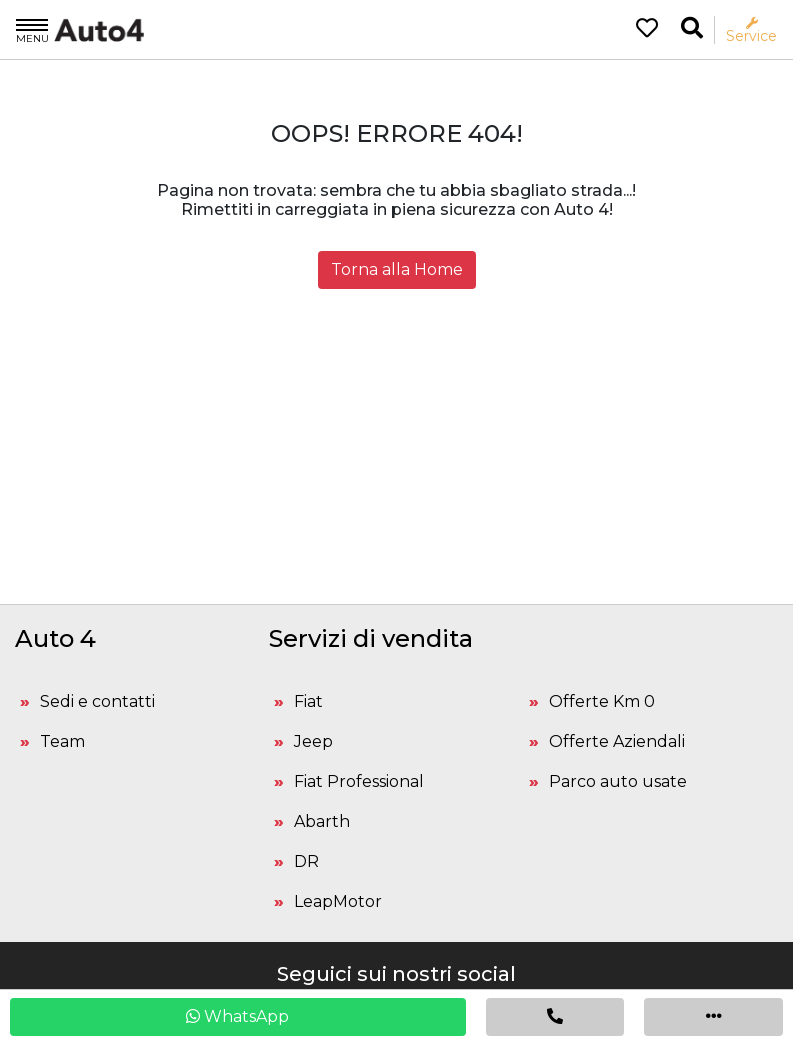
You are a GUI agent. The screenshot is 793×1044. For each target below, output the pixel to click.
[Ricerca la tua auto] (692, 28)
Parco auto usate (618, 781)
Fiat (308, 701)
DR (306, 861)
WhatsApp (237, 1016)
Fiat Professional (359, 781)
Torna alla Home (397, 269)
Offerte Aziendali (617, 741)
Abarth (322, 821)
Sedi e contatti (97, 701)
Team (62, 741)
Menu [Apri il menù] (32, 30)
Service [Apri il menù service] (751, 30)
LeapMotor (338, 901)
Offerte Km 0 (602, 701)
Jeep (313, 741)
